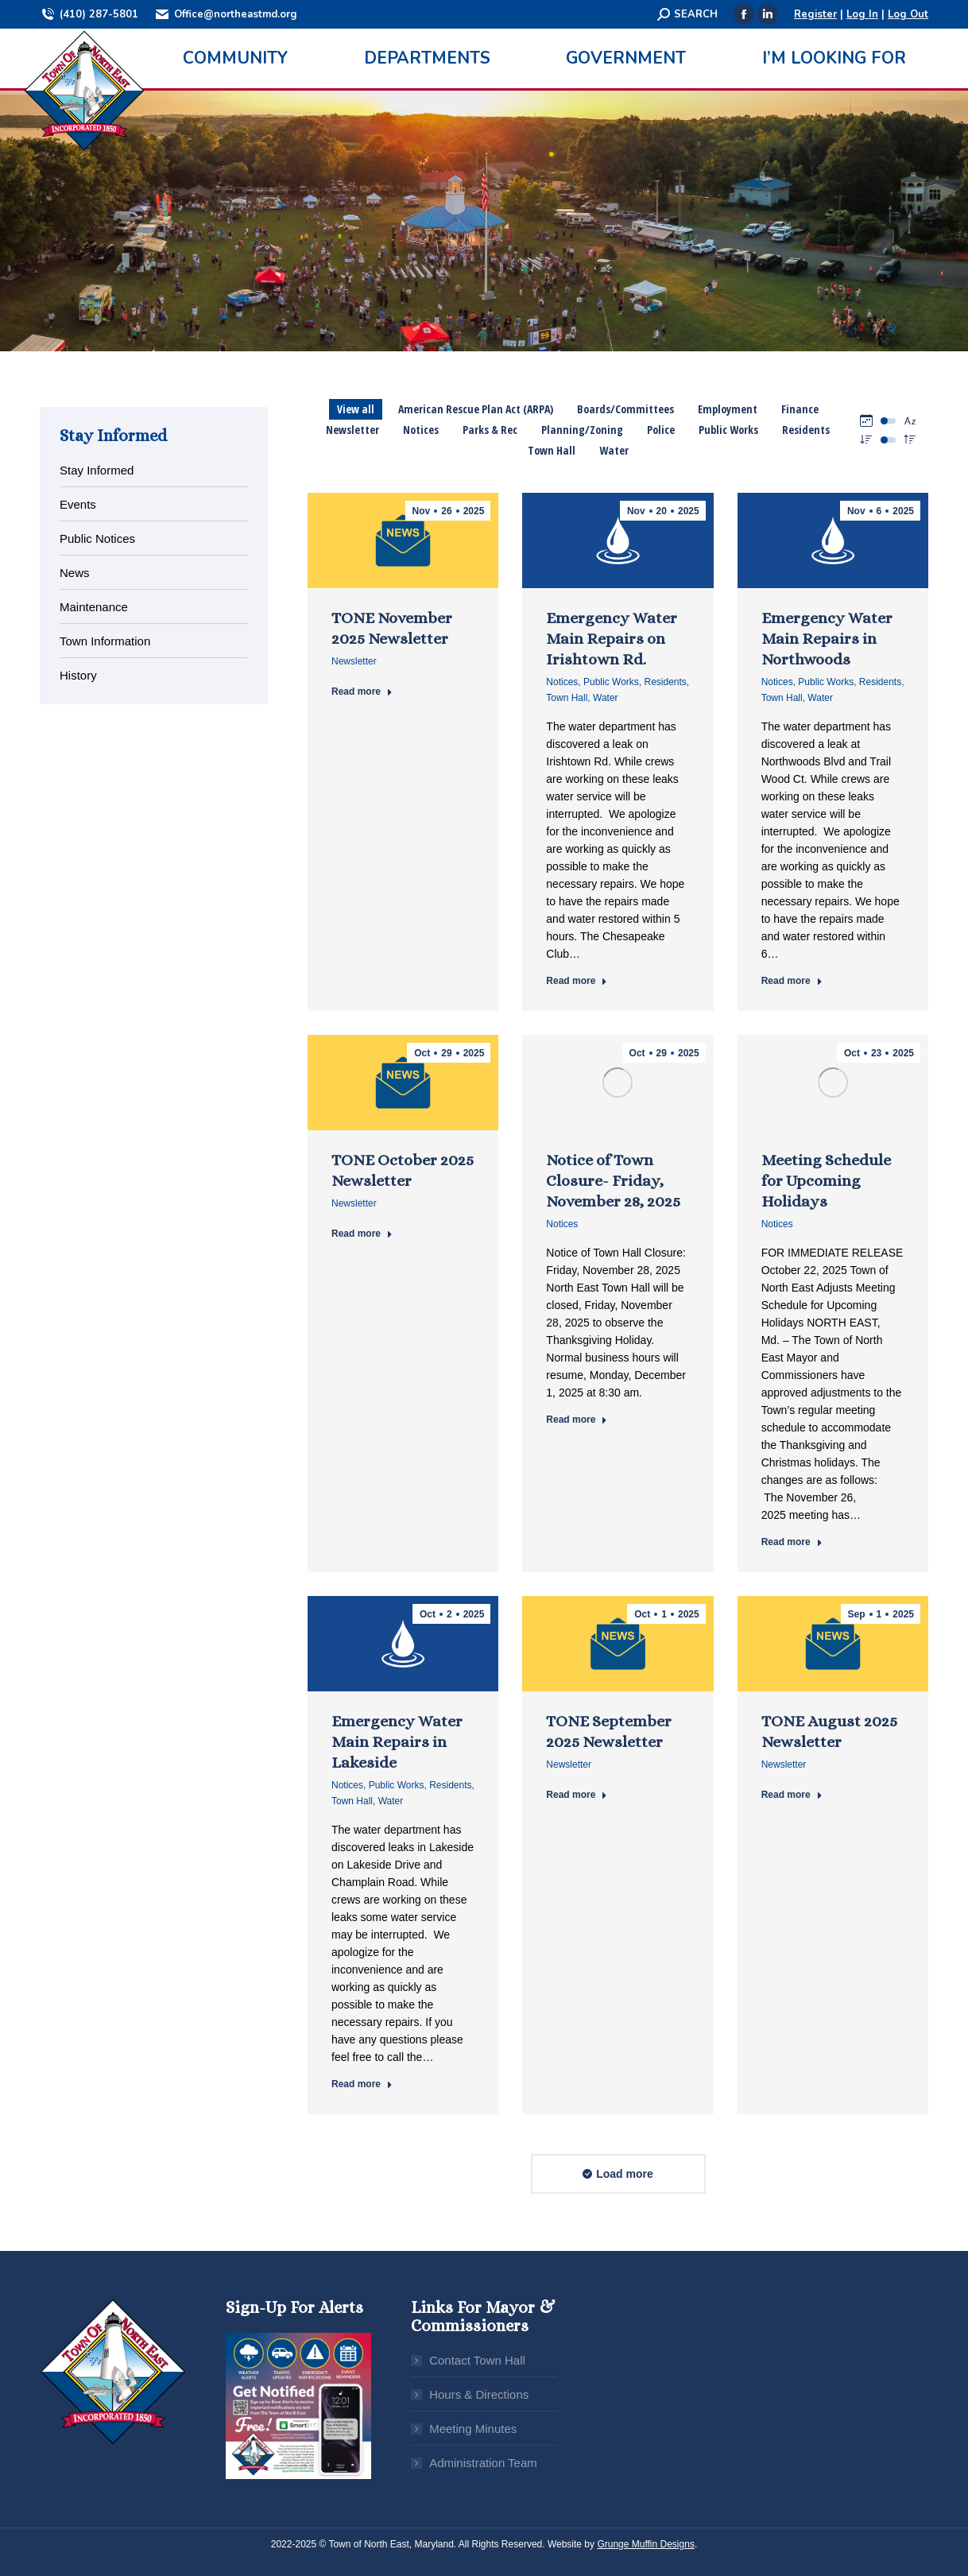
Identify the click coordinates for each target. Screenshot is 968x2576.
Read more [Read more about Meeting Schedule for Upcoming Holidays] (792, 1542)
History (78, 675)
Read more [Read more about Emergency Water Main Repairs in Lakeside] (362, 2084)
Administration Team (483, 2462)
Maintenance (94, 607)
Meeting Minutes (473, 2428)
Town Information (105, 641)
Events (78, 504)
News (75, 572)
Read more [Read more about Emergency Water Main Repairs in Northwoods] (792, 980)
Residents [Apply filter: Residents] (806, 429)
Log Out (908, 14)
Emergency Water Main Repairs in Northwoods (826, 638)
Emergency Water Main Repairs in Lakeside (397, 1742)
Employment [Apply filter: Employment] (727, 408)
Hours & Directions (479, 2394)
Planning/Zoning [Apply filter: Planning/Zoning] (582, 429)
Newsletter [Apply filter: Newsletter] (352, 429)
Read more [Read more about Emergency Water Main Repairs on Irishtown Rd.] (576, 980)
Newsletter (354, 661)
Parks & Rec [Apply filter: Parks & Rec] (490, 429)
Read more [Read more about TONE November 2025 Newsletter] (362, 691)
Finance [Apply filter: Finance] (800, 408)
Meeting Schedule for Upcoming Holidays (826, 1181)
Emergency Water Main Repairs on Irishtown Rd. (611, 638)
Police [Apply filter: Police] (661, 429)
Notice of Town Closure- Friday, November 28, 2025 (613, 1181)
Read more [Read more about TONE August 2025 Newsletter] (792, 1794)
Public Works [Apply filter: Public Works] (728, 429)
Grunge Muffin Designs (646, 2544)
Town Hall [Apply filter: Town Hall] (551, 450)
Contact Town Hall (477, 2360)
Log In (862, 14)
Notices (562, 682)
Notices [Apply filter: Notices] (421, 429)
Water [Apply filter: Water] (614, 450)
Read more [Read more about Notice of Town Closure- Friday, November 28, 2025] (576, 1419)
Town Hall (566, 697)
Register (815, 14)
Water (605, 697)
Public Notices (97, 538)
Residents (665, 682)
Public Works (611, 682)
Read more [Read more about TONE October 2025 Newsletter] (362, 1233)
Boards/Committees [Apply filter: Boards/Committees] (625, 408)
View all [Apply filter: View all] (355, 408)
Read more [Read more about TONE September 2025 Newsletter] (576, 1794)
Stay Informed (97, 470)
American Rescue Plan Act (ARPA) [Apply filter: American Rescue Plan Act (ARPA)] (475, 408)
